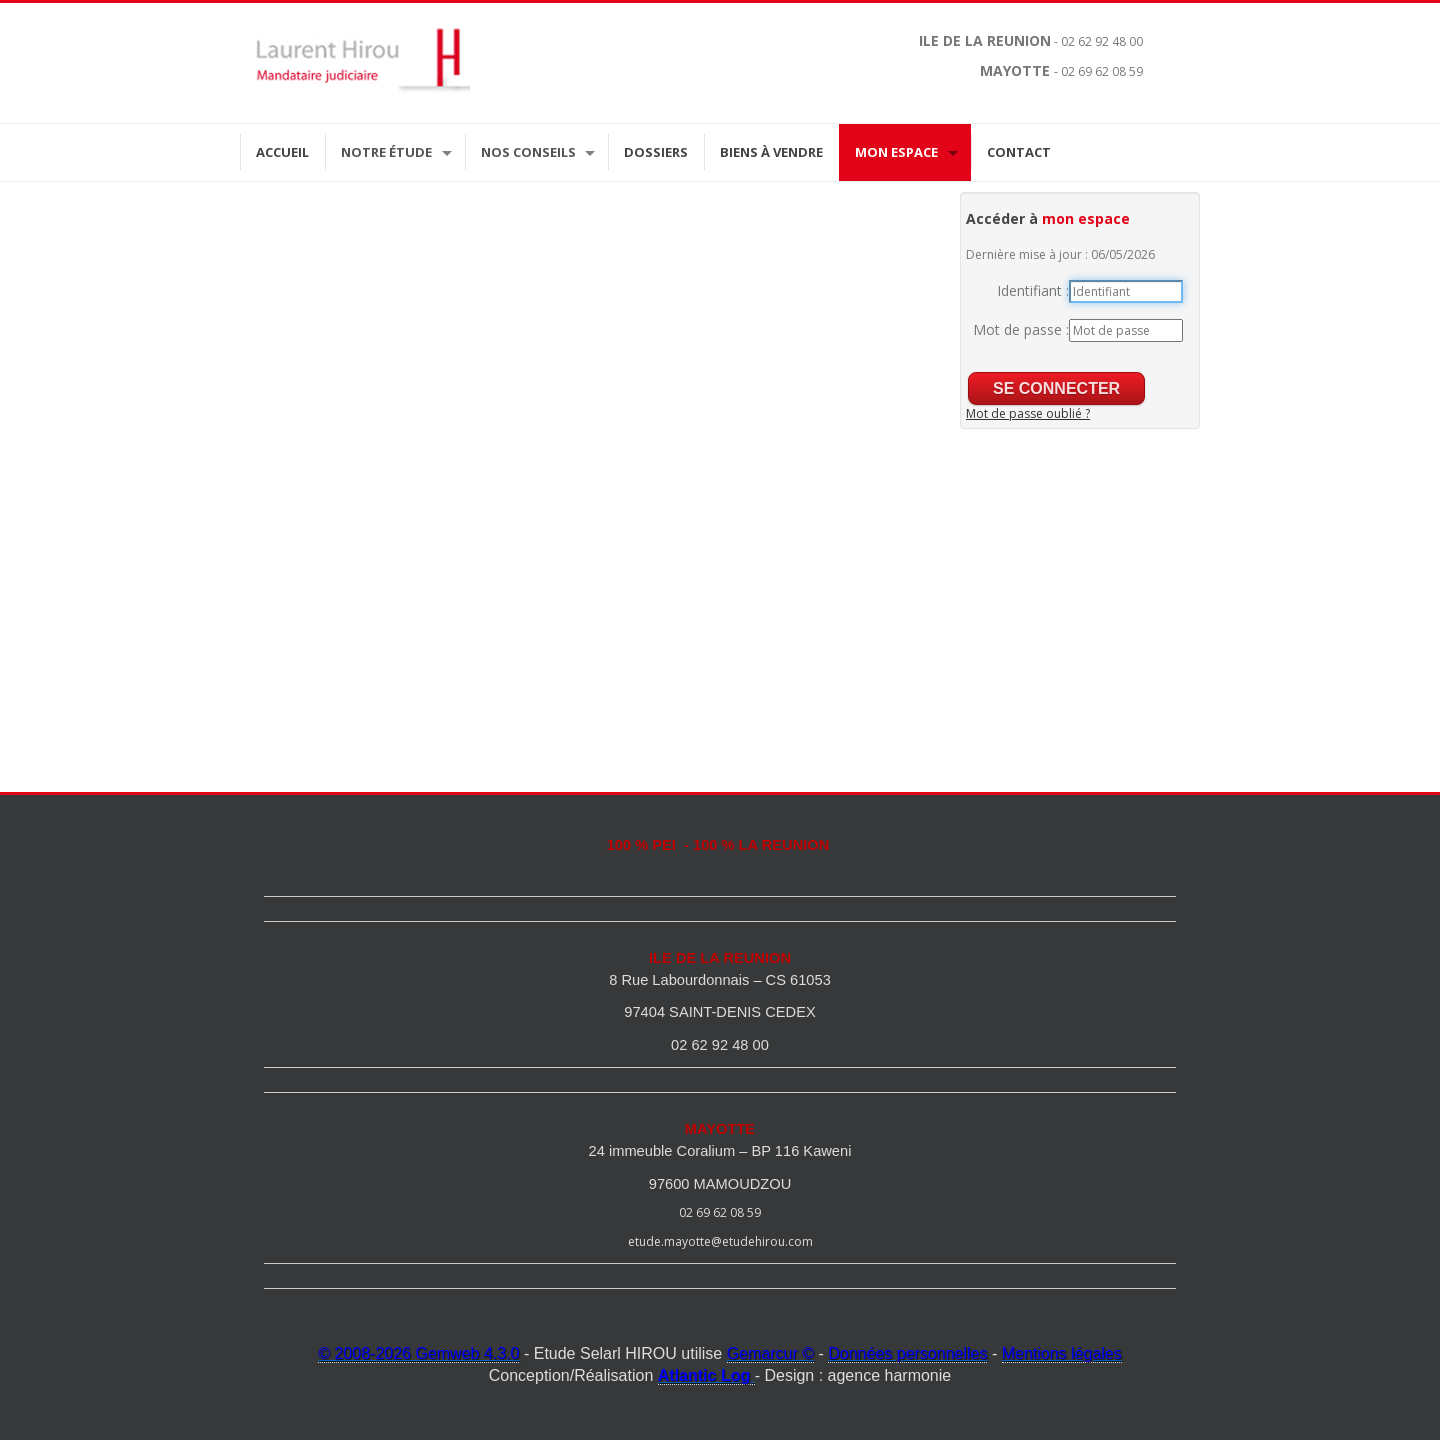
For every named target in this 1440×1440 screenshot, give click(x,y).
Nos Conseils (528, 152)
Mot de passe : (1021, 329)
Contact (1019, 152)
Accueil (282, 152)
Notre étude (386, 152)
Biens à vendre (771, 152)
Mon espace (896, 152)
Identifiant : (1033, 290)
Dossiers (656, 152)
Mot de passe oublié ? (1028, 413)
